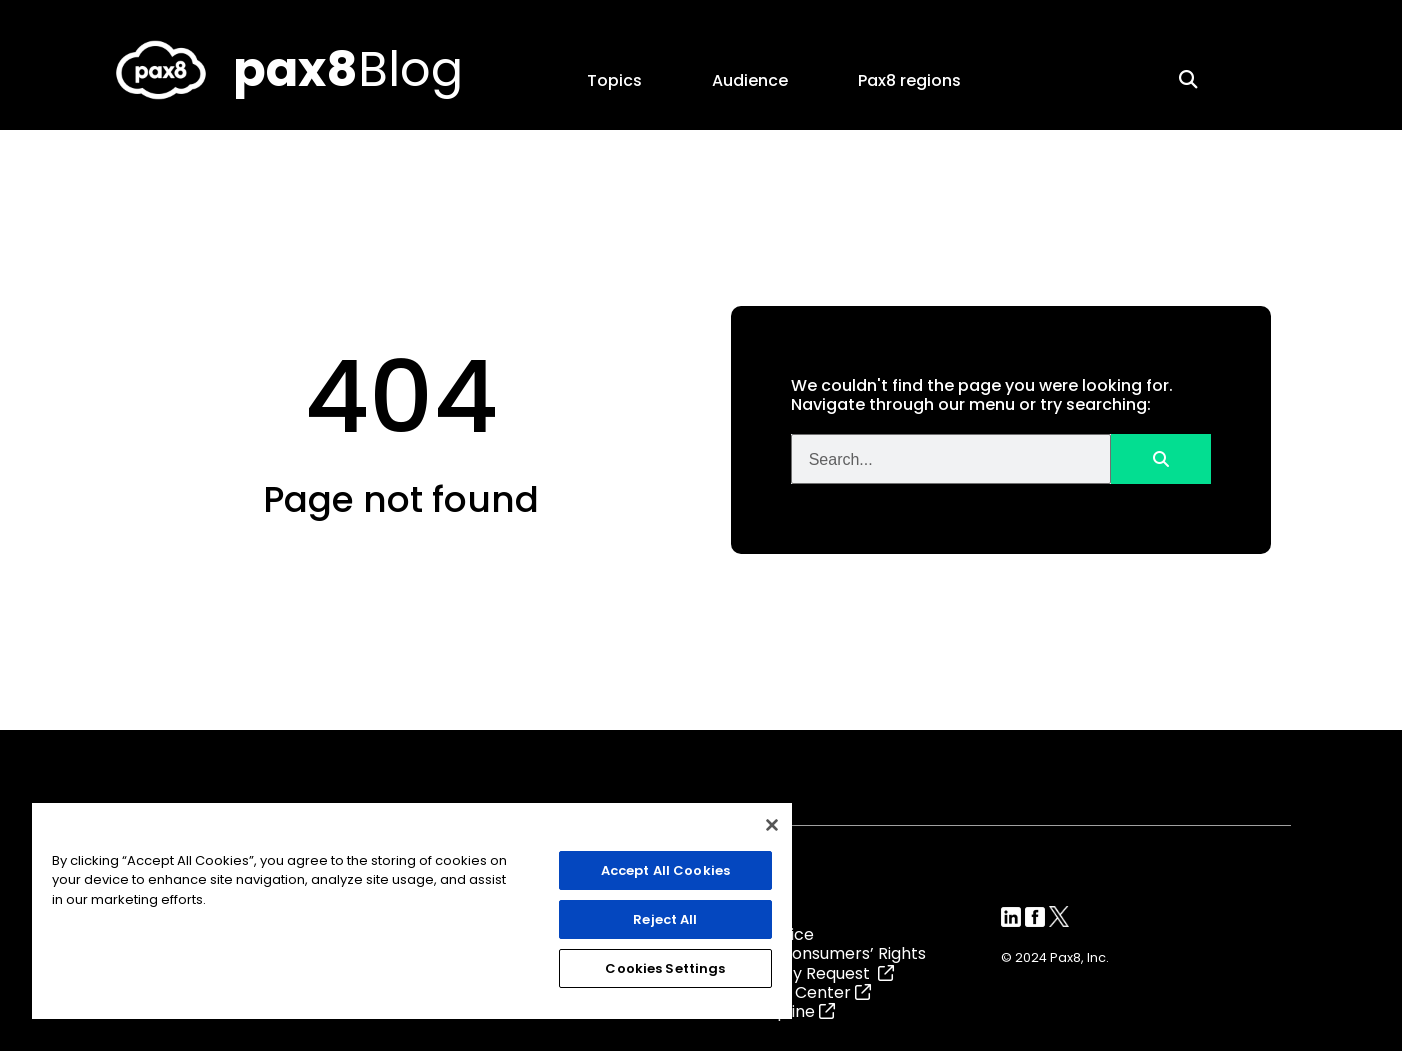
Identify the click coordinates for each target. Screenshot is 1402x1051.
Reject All (665, 919)
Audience (755, 80)
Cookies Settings (665, 968)
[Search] (1161, 459)
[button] (1187, 79)
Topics (619, 80)
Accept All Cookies (665, 870)
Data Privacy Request (797, 973)
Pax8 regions (914, 80)
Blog (348, 69)
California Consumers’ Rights (813, 953)
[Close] (772, 825)
